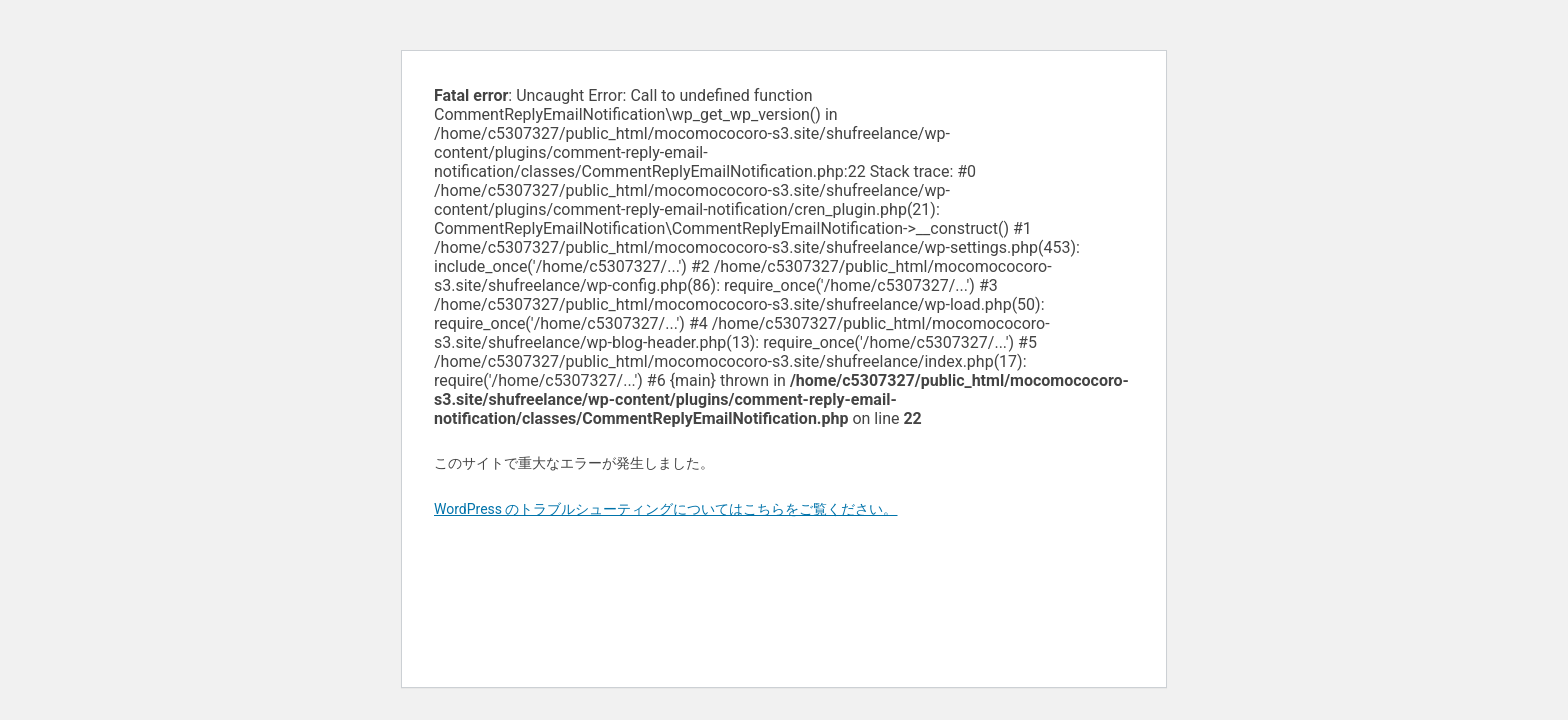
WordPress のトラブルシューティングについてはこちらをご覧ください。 (666, 509)
